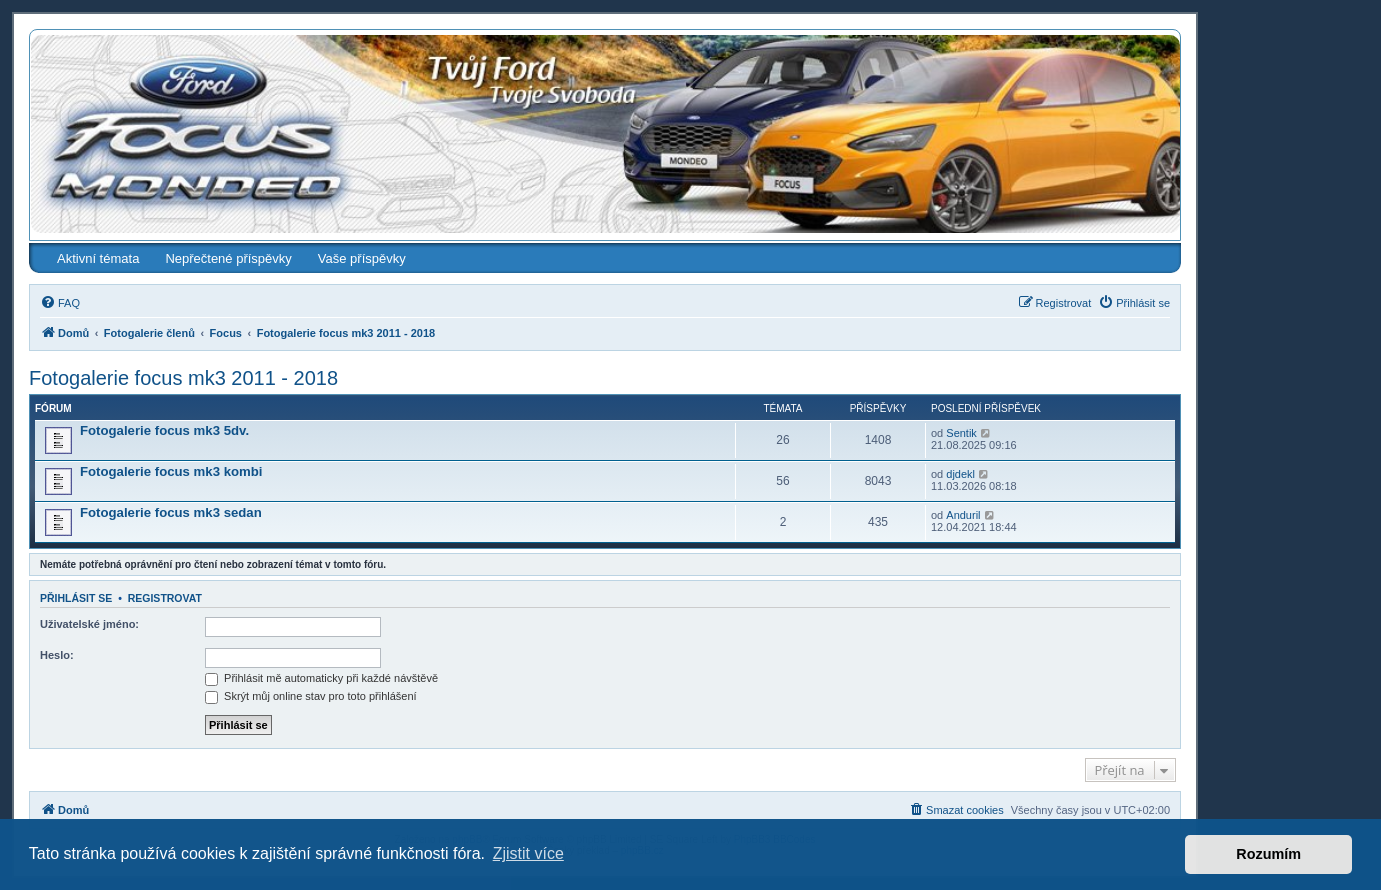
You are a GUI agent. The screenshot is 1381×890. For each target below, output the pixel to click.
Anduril (963, 515)
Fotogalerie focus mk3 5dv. (164, 430)
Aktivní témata (98, 258)
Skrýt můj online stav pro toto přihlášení (311, 696)
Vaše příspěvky (362, 258)
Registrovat (165, 598)
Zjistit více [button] (528, 853)
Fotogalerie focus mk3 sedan (171, 512)
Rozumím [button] (1268, 854)
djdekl (960, 474)
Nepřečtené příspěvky (228, 258)
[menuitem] (60, 303)
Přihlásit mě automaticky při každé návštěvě (321, 678)
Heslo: (57, 655)
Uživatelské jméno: (89, 624)
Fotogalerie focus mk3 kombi (171, 471)
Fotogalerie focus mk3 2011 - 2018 (183, 378)
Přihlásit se (76, 598)
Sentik (961, 433)
